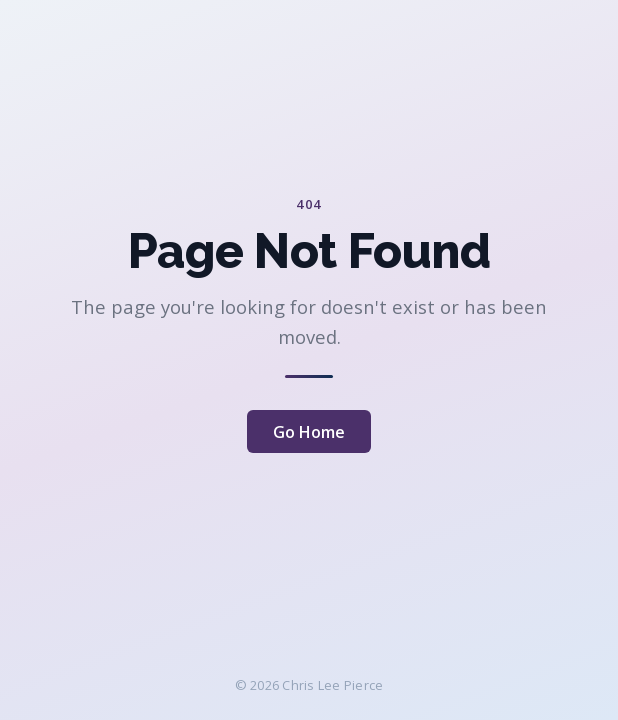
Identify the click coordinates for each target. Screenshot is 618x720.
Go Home (309, 432)
